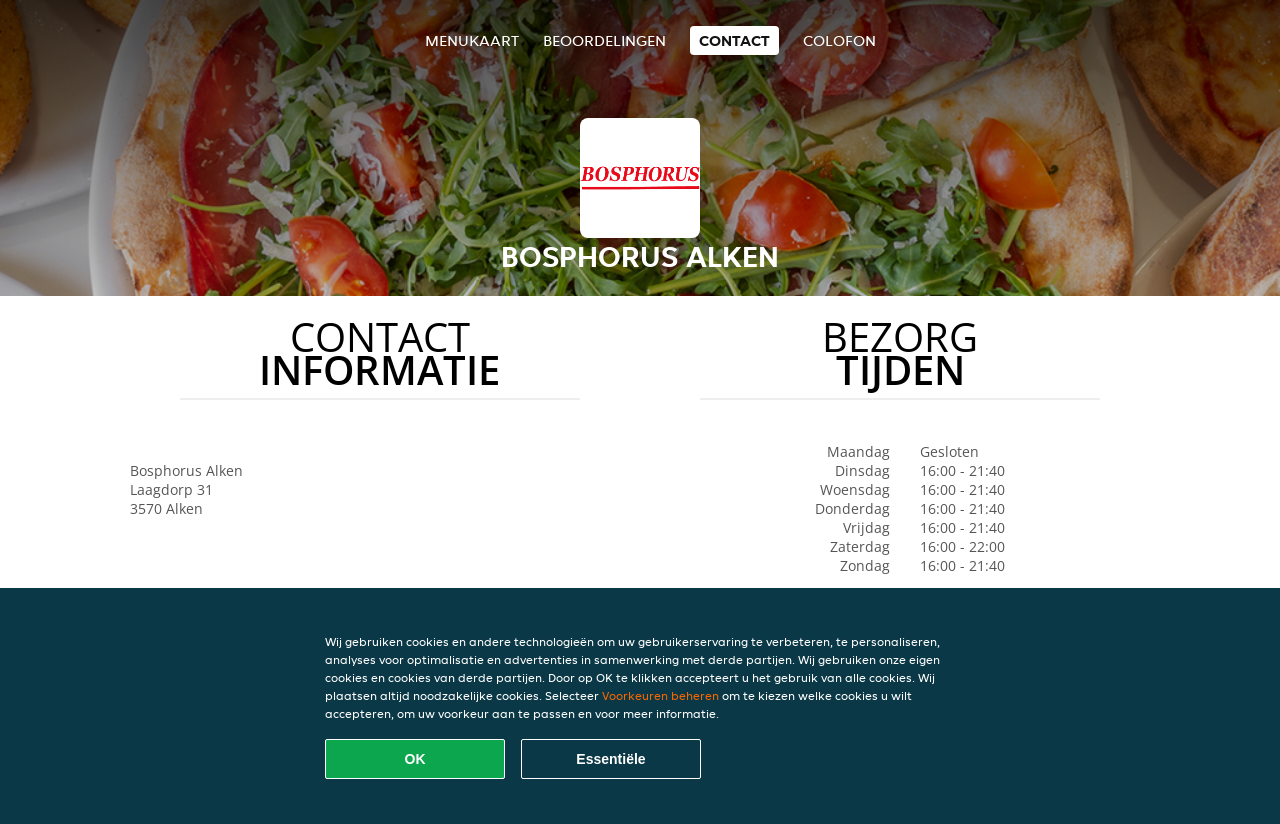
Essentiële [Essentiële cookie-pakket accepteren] (610, 759)
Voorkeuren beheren (660, 695)
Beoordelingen (604, 40)
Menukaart (472, 40)
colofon (839, 40)
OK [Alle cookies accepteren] (415, 759)
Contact (734, 40)
